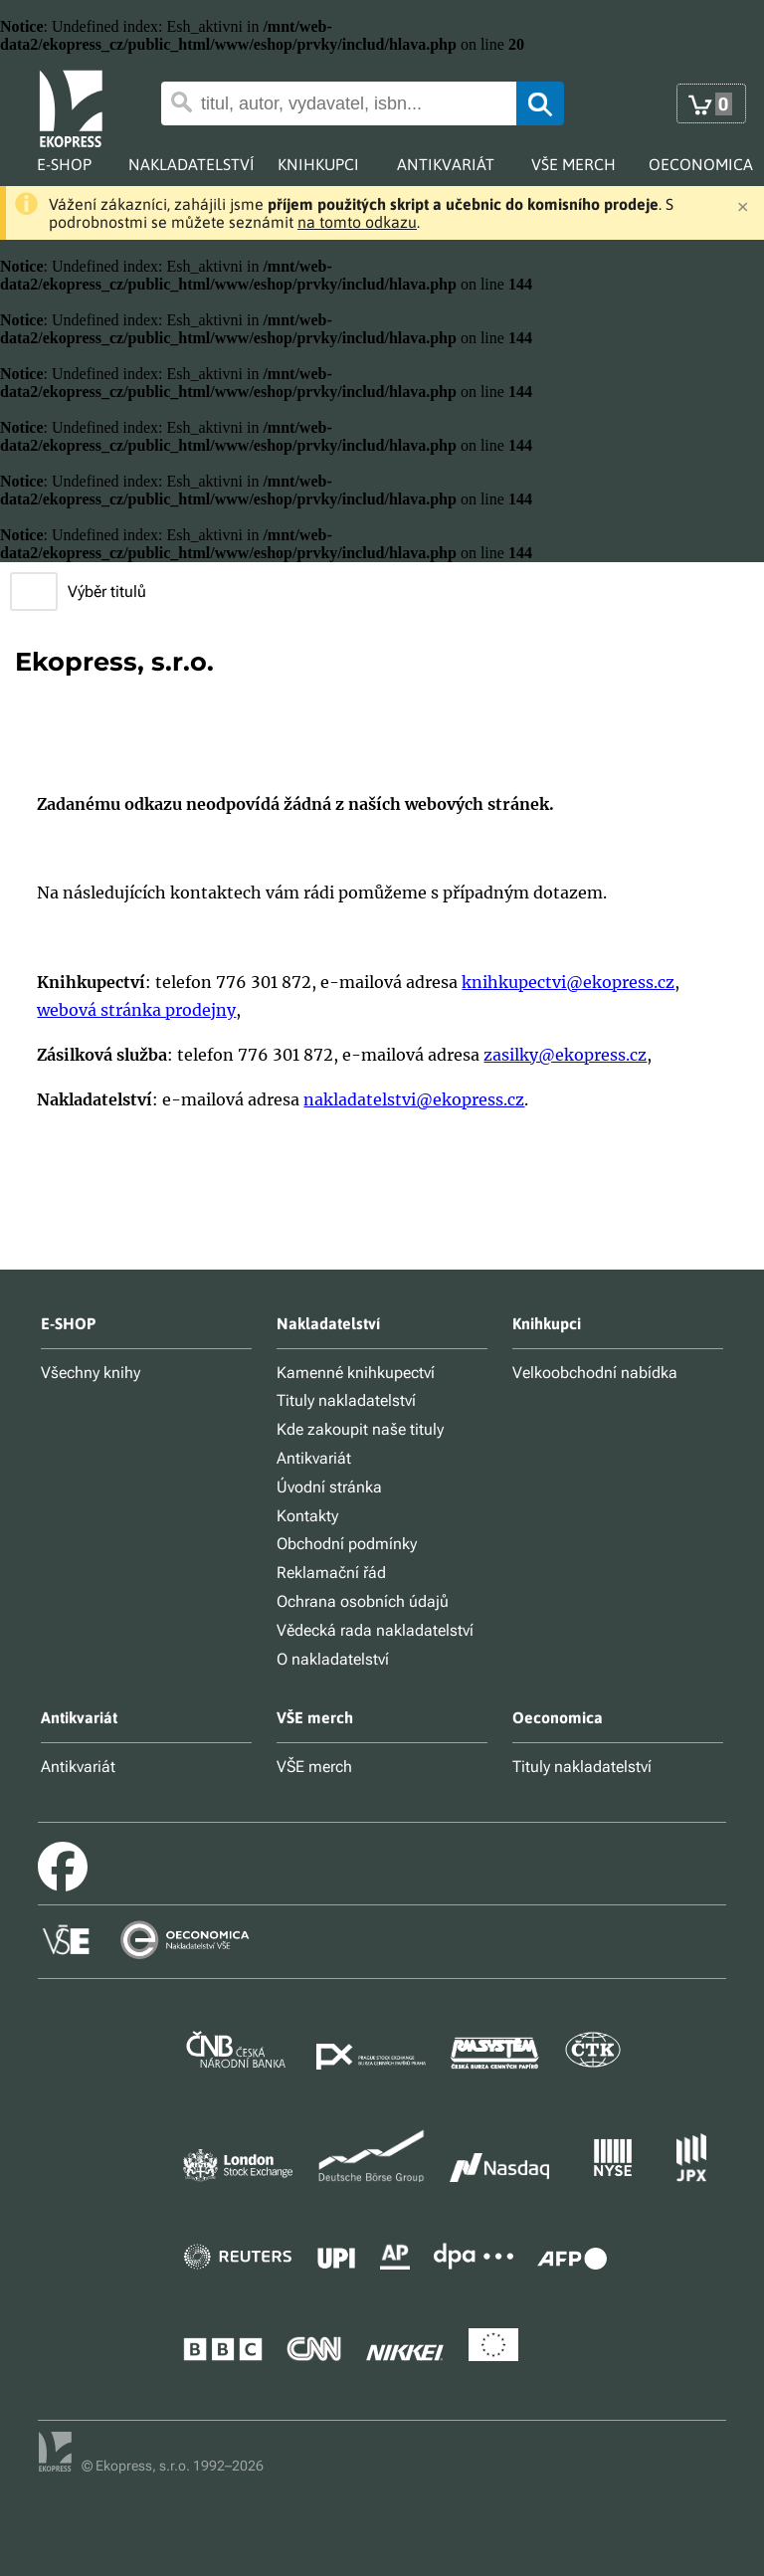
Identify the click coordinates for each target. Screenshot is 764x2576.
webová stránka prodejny (136, 1010)
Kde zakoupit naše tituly (360, 1429)
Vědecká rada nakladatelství (375, 1630)
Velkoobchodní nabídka (594, 1372)
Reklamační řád (331, 1572)
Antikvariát (314, 1458)
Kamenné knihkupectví (356, 1372)
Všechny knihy (90, 1372)
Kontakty (307, 1515)
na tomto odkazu (357, 222)
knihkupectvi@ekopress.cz (568, 982)
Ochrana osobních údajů (363, 1601)
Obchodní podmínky (347, 1543)
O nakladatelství (333, 1659)
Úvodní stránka (329, 1487)
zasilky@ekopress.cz (565, 1055)
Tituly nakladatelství (346, 1400)
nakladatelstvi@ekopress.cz (413, 1099)
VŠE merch (314, 1766)
